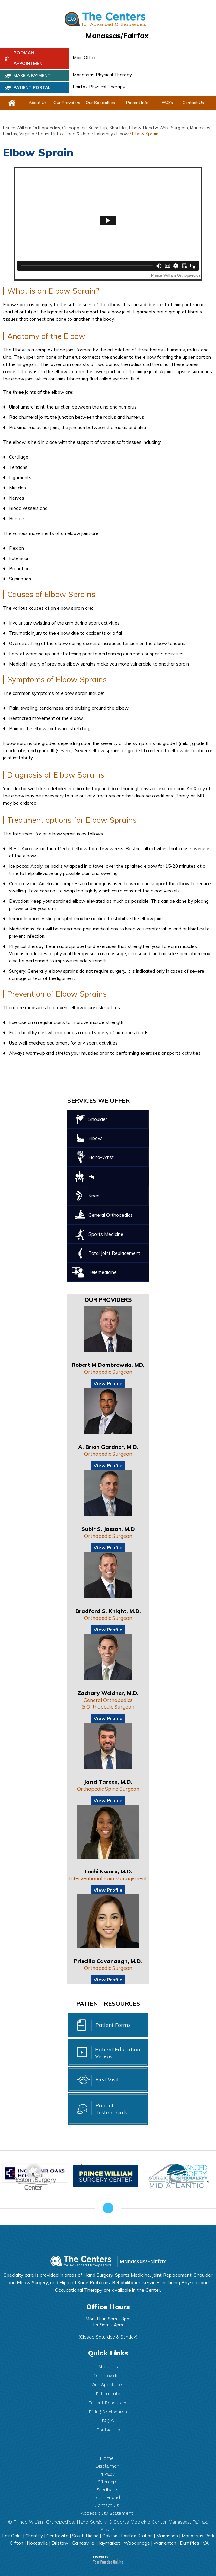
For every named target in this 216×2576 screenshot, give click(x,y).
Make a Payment (32, 75)
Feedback (107, 2489)
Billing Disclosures (108, 2412)
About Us (38, 102)
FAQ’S (108, 2421)
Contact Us (193, 102)
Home (107, 2458)
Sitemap (107, 2482)
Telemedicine (102, 1272)
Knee (94, 1196)
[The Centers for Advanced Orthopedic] (105, 19)
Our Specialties (100, 102)
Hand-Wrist (101, 1157)
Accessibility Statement (107, 2513)
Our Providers (66, 102)
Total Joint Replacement (114, 1253)
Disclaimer (107, 2466)
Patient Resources (108, 2403)
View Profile (108, 1383)
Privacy (107, 2474)
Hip (92, 1176)
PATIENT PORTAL (32, 87)
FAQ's (167, 102)
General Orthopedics (110, 1215)
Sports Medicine (105, 1234)
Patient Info (137, 102)
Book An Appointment (30, 58)
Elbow (122, 133)
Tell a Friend (107, 2497)
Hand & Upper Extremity (89, 133)
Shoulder (97, 1119)
